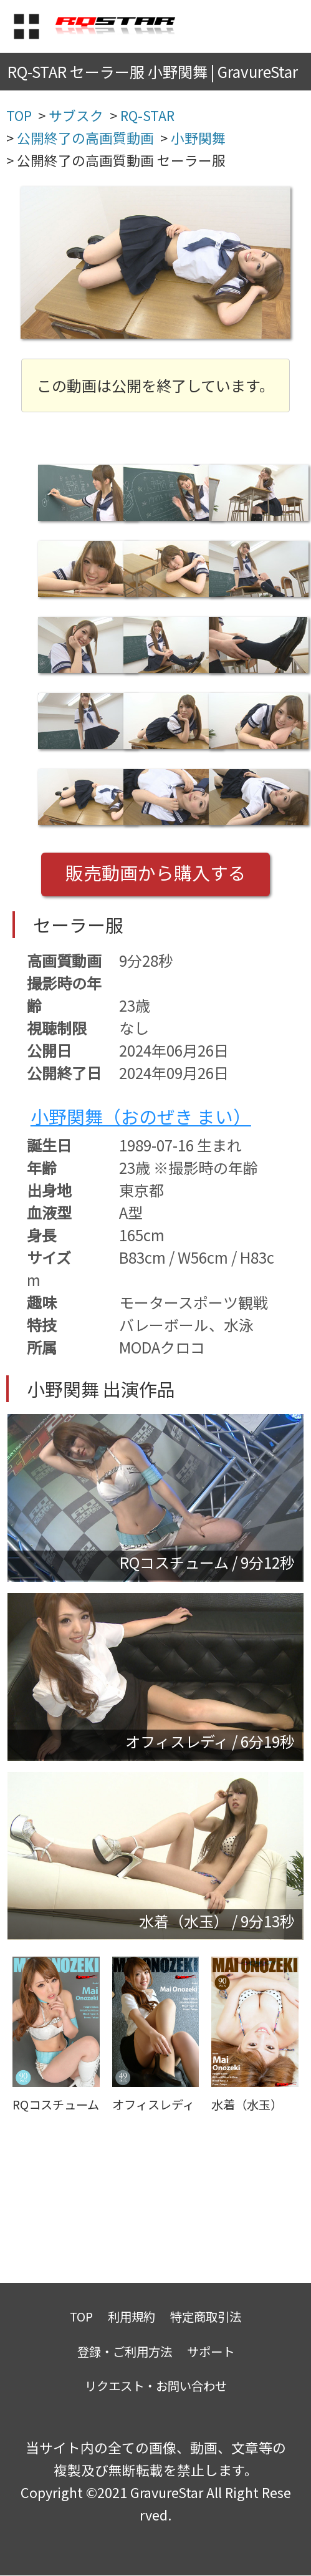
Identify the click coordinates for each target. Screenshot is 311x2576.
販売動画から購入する (155, 872)
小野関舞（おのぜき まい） (141, 1116)
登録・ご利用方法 (124, 2351)
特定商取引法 (205, 2316)
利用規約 (131, 2316)
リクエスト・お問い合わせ (156, 2385)
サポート (210, 2351)
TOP (81, 2316)
